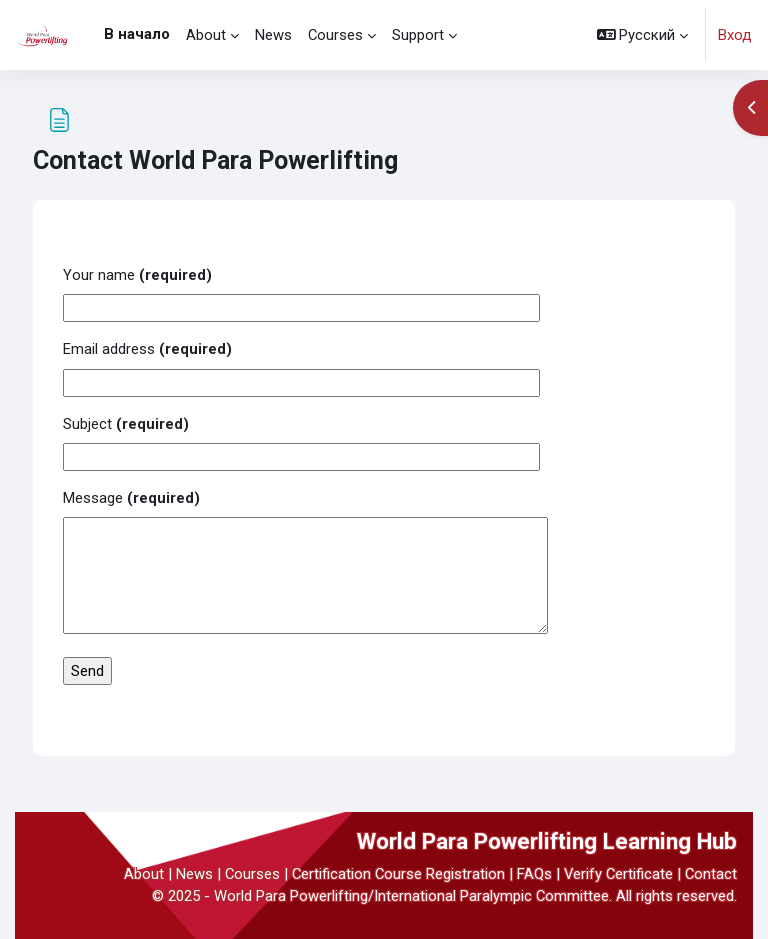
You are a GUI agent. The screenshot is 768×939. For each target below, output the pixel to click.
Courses (252, 874)
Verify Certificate (618, 874)
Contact (711, 874)
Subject (126, 424)
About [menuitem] (206, 35)
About (144, 874)
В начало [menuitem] (137, 34)
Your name (137, 275)
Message (131, 498)
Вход (735, 35)
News (194, 874)
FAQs (534, 874)
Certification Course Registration (398, 874)
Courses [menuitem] (335, 35)
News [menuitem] (273, 35)
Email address (147, 349)
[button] (643, 35)
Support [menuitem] (418, 35)
